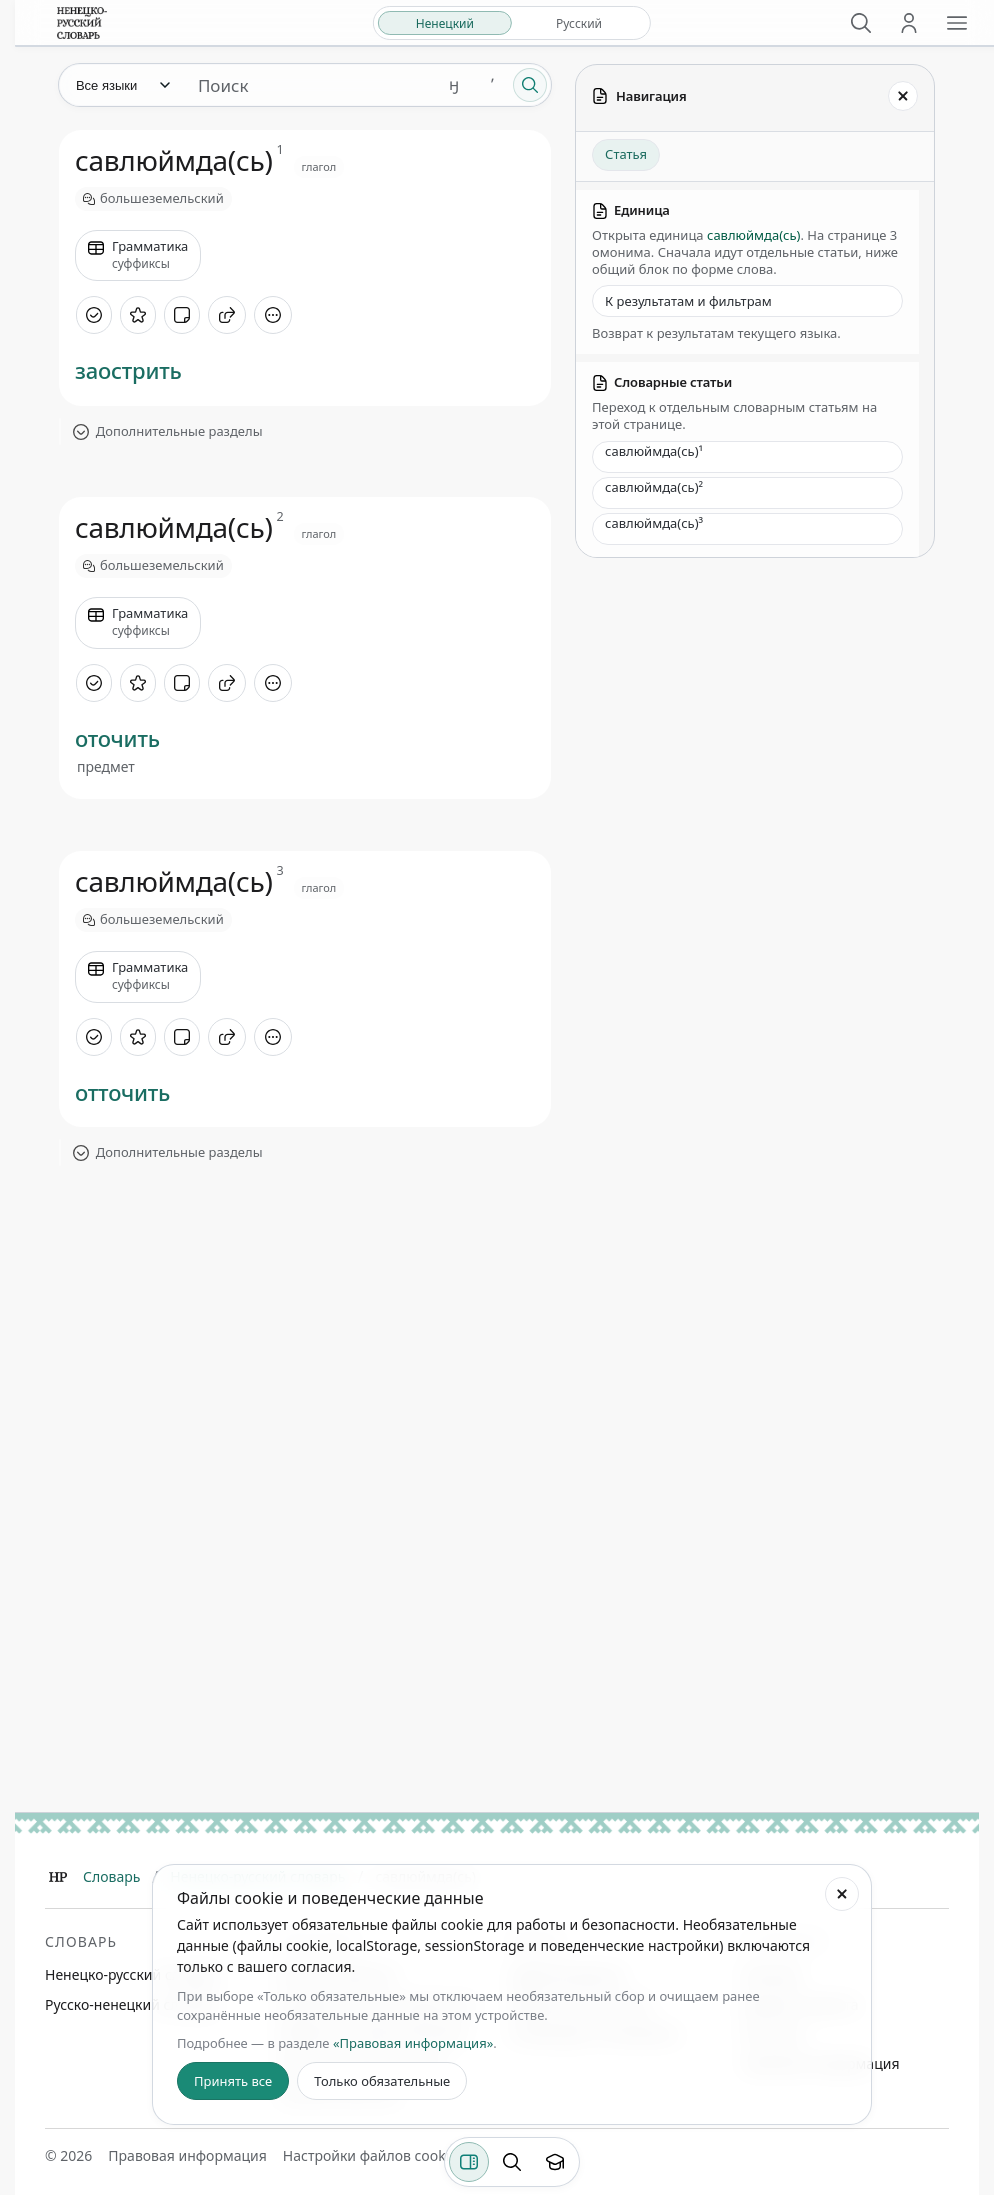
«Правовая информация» (413, 2043)
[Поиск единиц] (309, 85)
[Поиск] (861, 23)
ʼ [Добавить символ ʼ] (492, 84)
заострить (128, 370)
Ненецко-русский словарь (132, 1974)
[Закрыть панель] (903, 96)
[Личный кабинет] (909, 23)
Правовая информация (187, 2155)
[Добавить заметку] (182, 315)
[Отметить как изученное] (94, 315)
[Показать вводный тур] (555, 2162)
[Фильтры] (469, 2162)
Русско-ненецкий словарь (132, 2004)
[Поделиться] (227, 315)
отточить (122, 1092)
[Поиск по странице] (512, 2162)
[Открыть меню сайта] (957, 23)
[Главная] (58, 1877)
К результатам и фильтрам (688, 301)
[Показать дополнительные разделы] (305, 432)
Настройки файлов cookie (370, 2155)
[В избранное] (138, 315)
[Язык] (122, 85)
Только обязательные (382, 2081)
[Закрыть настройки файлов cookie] (842, 1894)
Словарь (111, 1876)
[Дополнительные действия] (273, 315)
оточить (117, 738)
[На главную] (82, 23)
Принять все (233, 2081)
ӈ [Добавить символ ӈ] (454, 84)
